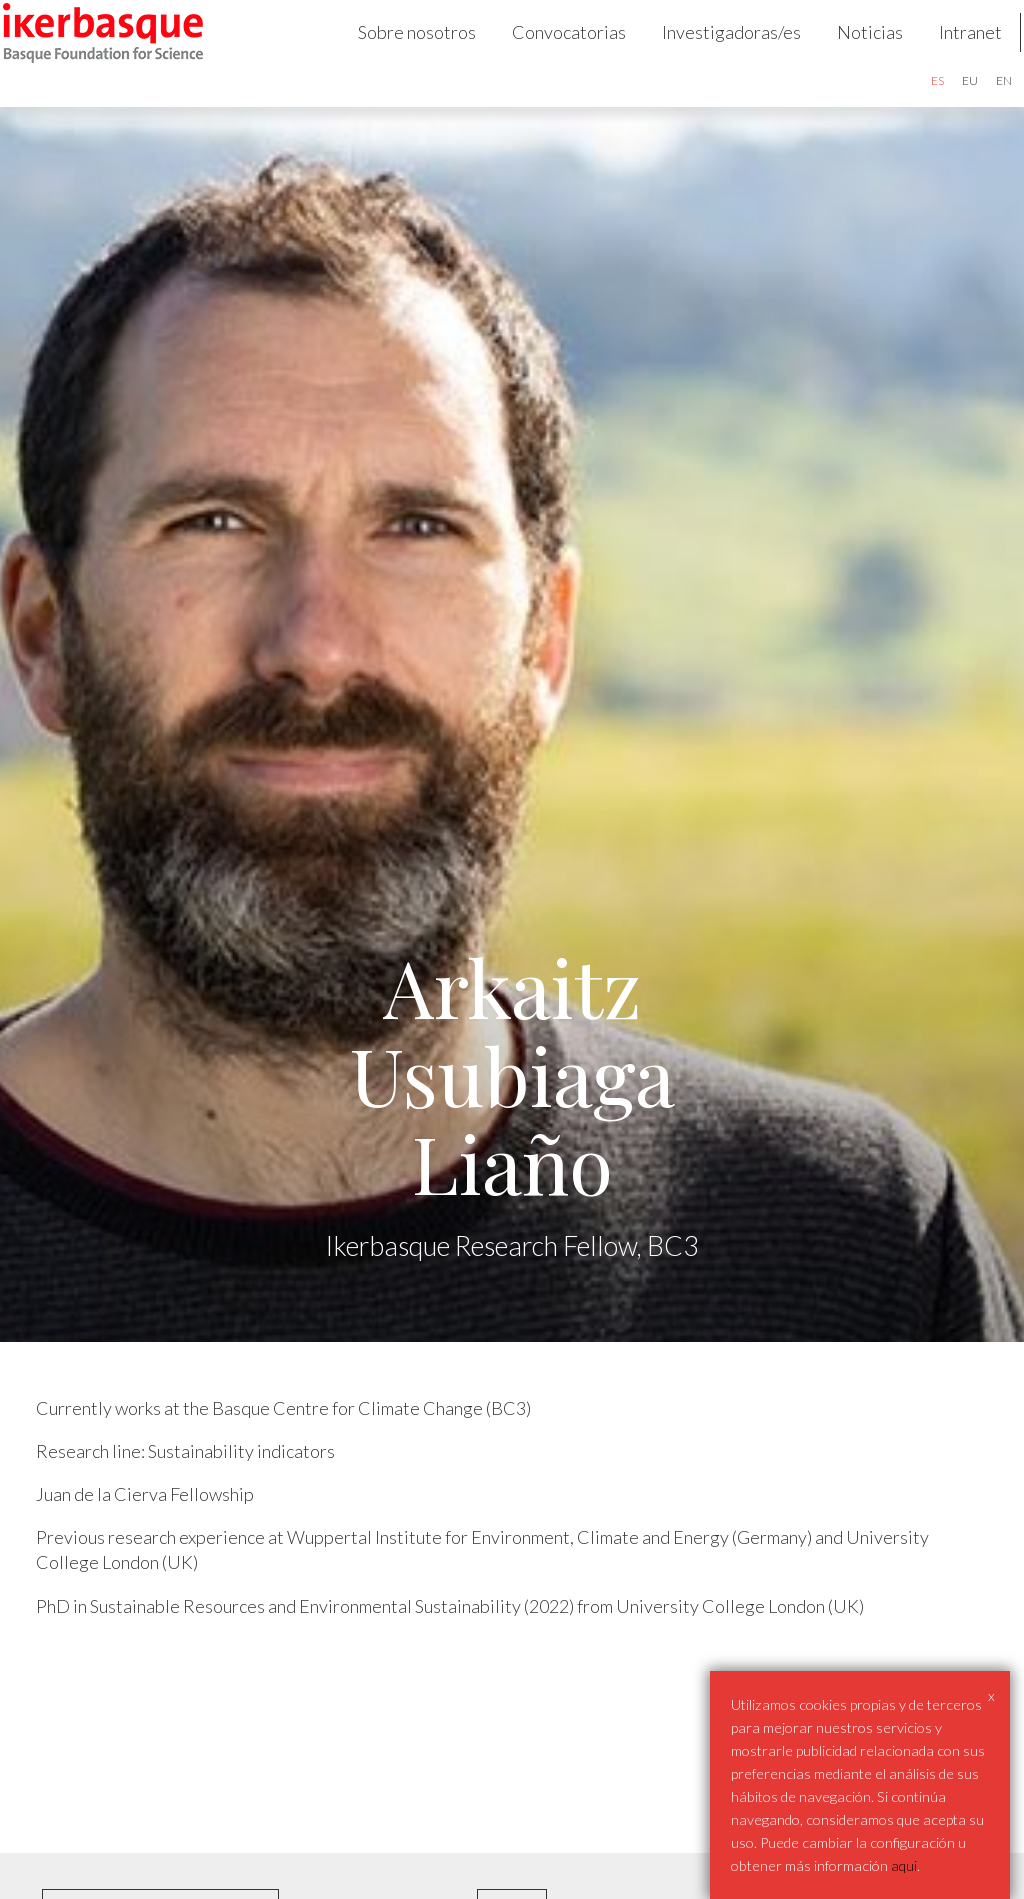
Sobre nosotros (393, 56)
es (913, 104)
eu (946, 104)
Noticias (846, 56)
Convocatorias (545, 56)
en (980, 104)
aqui (904, 1865)
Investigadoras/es (707, 56)
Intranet (946, 56)
